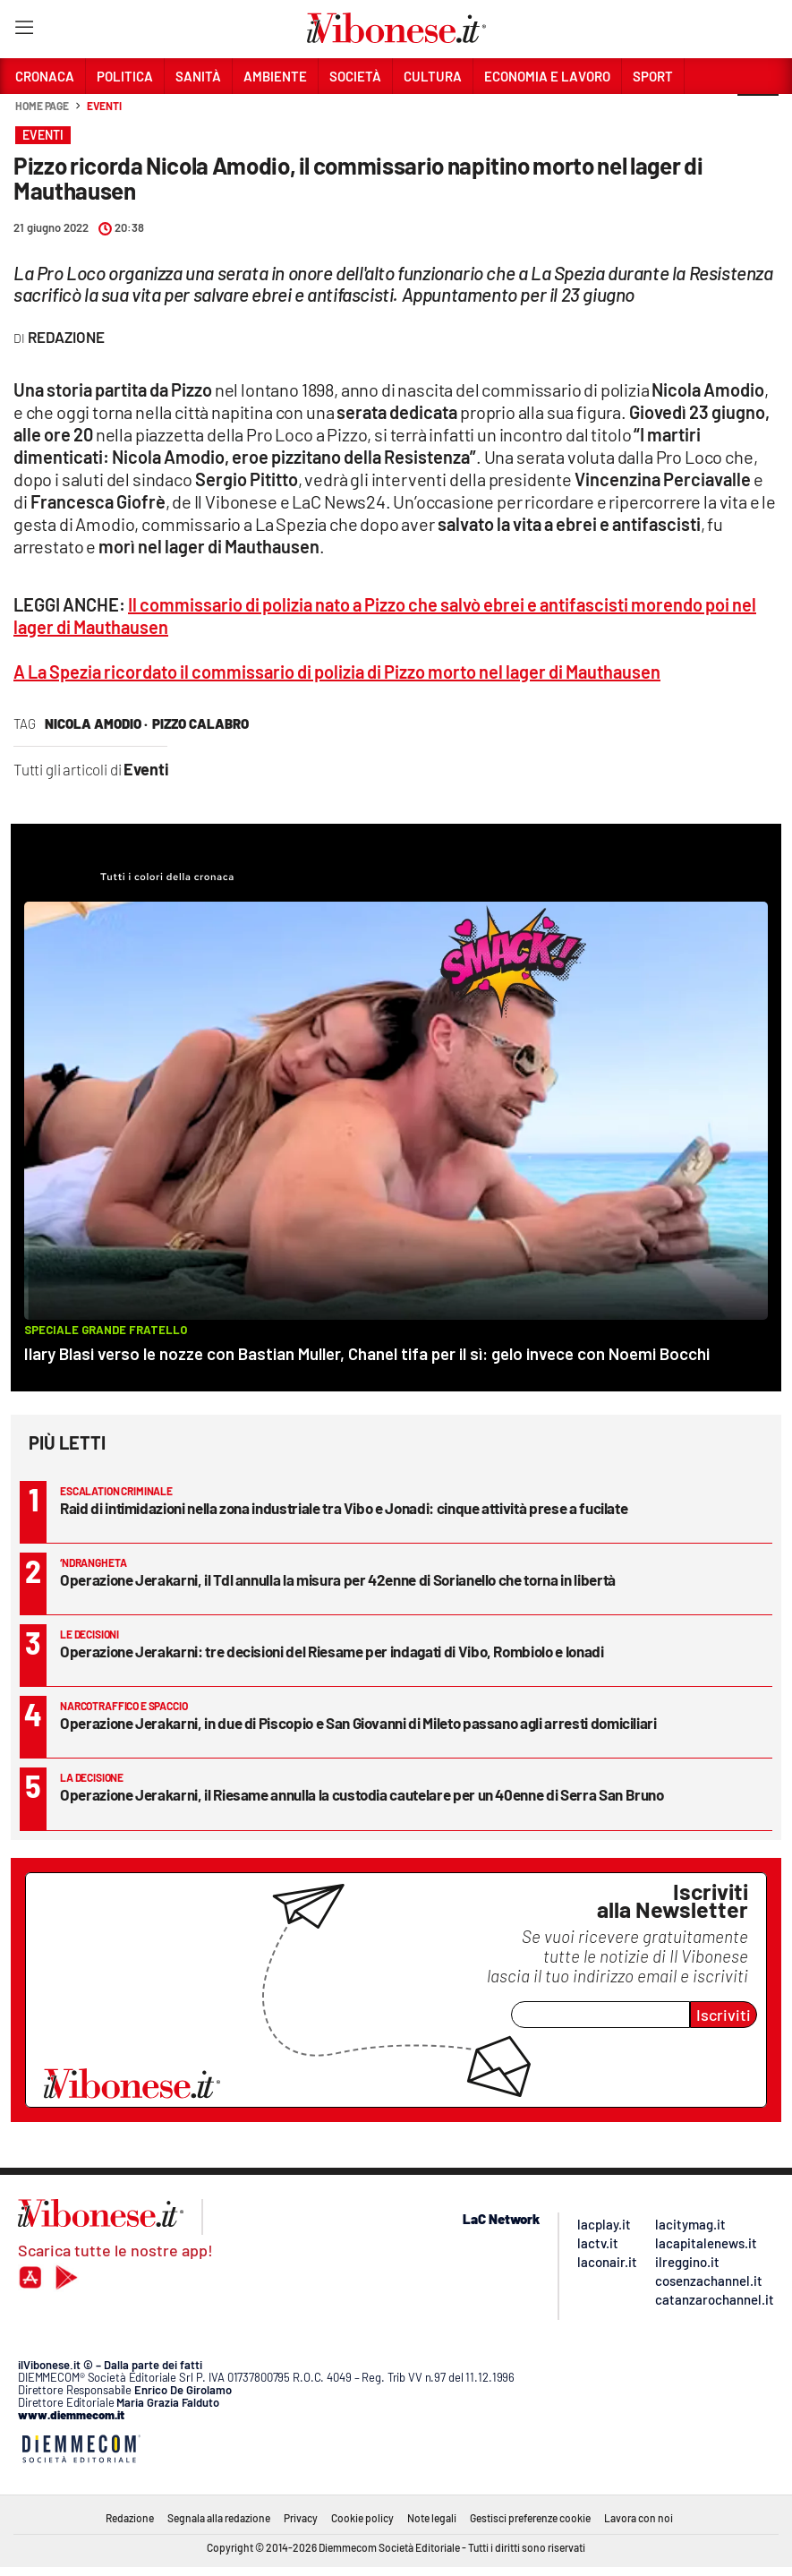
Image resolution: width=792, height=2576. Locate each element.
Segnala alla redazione (218, 2518)
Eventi (104, 105)
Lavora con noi (638, 2518)
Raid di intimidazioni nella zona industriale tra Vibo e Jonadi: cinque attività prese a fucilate (343, 1508)
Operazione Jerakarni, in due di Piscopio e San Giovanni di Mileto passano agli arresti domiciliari (358, 1723)
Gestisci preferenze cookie (530, 2518)
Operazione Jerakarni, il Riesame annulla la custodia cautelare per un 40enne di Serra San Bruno (362, 1794)
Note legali (431, 2518)
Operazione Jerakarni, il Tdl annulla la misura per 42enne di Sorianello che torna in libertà (338, 1579)
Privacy (301, 2518)
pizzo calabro (200, 723)
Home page (42, 105)
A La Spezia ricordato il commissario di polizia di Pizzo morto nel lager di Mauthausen (336, 671)
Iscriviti (723, 2014)
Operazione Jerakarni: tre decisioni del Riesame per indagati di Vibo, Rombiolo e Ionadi (332, 1651)
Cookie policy (362, 2518)
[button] (758, 115)
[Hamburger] (23, 31)
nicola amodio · (96, 723)
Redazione (130, 2518)
